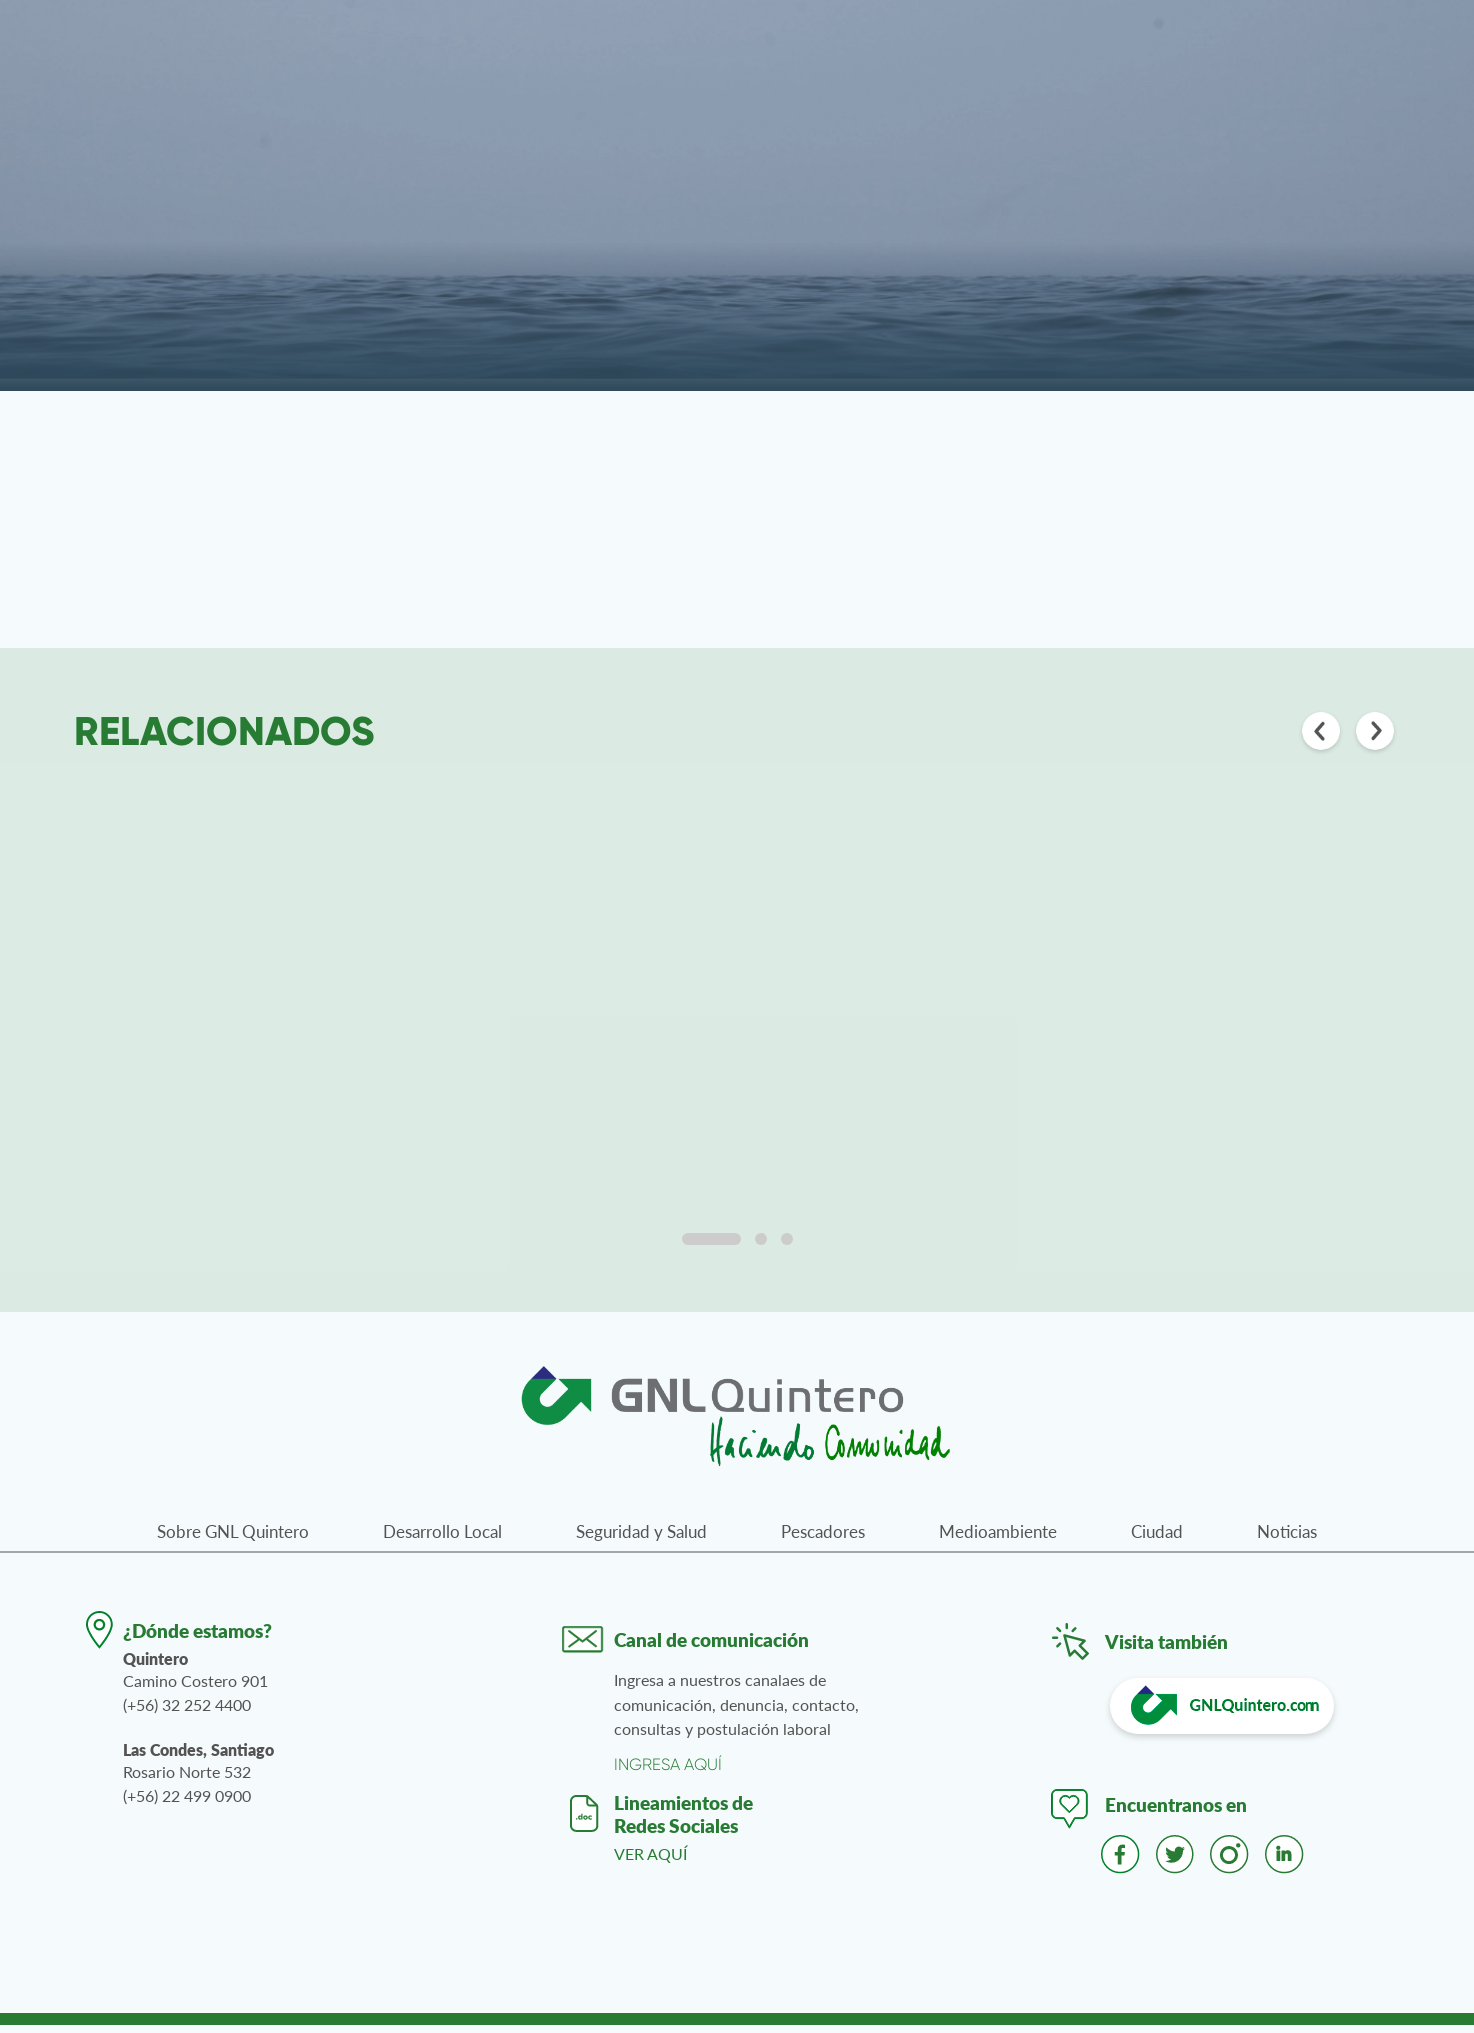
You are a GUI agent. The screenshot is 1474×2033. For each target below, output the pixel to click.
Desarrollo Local (442, 1539)
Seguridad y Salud (641, 1539)
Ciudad (1157, 1539)
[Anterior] (1321, 733)
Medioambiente (998, 1539)
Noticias (1287, 1539)
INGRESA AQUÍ (668, 1772)
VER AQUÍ (650, 1861)
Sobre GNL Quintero (233, 1539)
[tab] (711, 1247)
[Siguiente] (1375, 733)
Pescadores (823, 1539)
